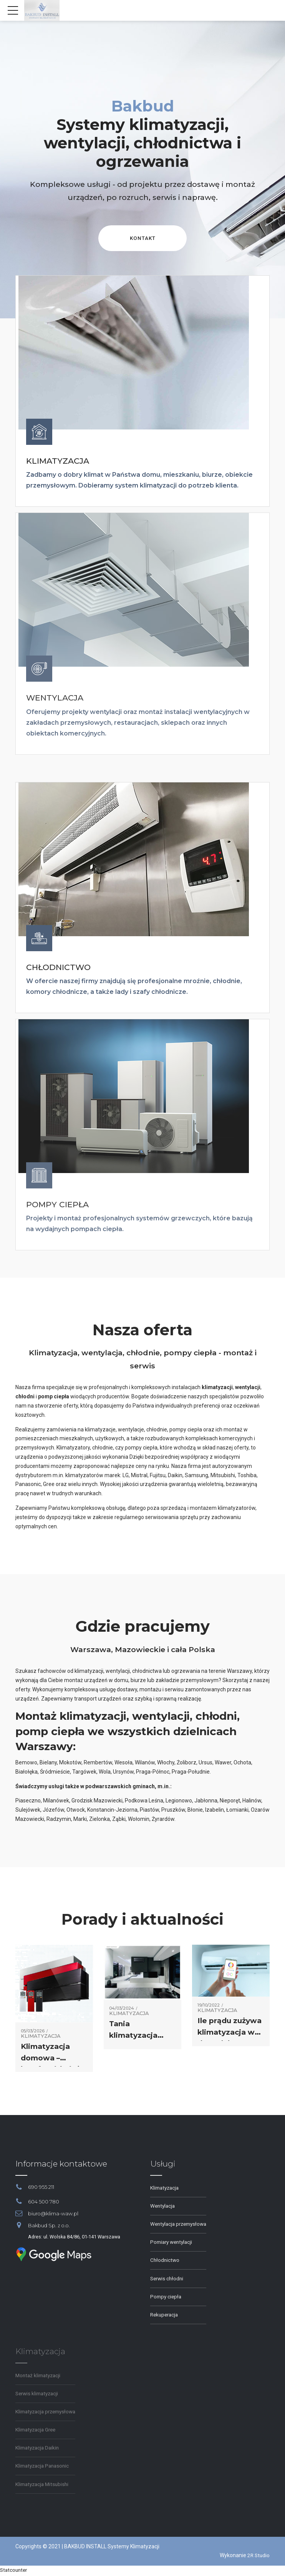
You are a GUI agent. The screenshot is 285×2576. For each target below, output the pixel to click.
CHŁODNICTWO (59, 968)
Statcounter (14, 2571)
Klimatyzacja (40, 2037)
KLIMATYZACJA (58, 462)
